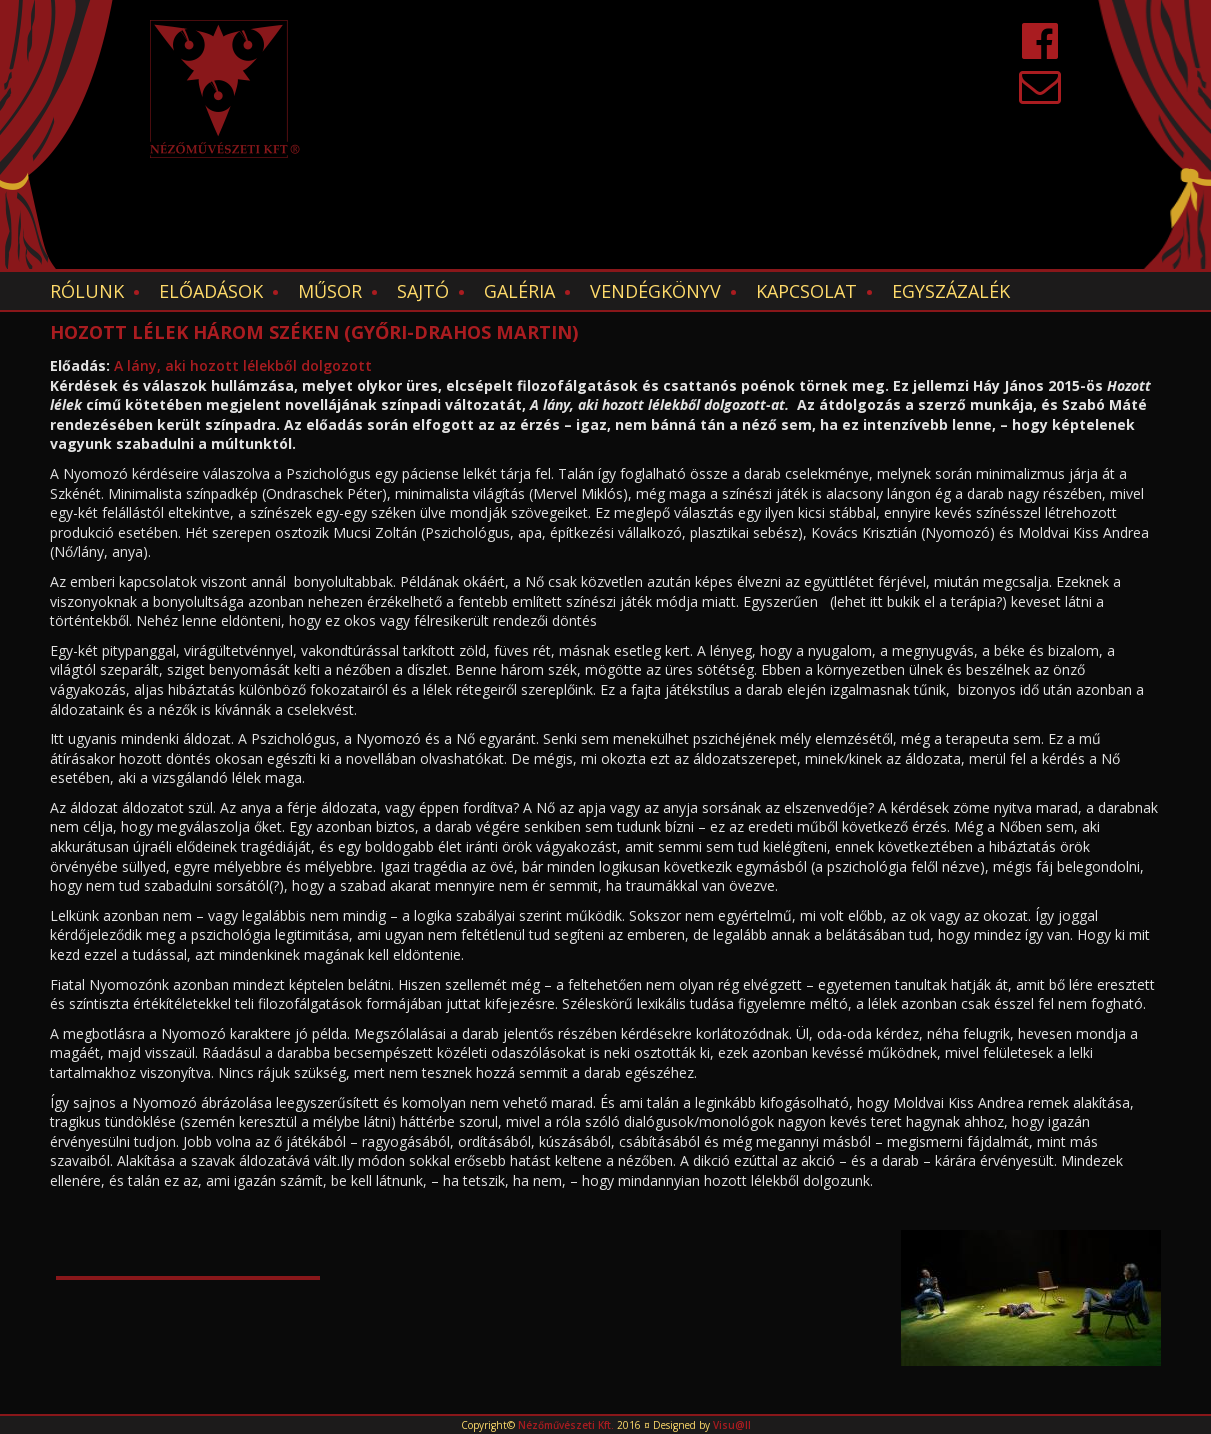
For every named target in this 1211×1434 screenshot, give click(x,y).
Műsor (330, 291)
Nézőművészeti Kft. (566, 1425)
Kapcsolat (806, 291)
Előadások (211, 291)
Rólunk (87, 291)
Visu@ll (732, 1425)
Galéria (519, 291)
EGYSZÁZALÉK (951, 291)
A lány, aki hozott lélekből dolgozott (243, 365)
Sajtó (423, 291)
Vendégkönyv (655, 291)
